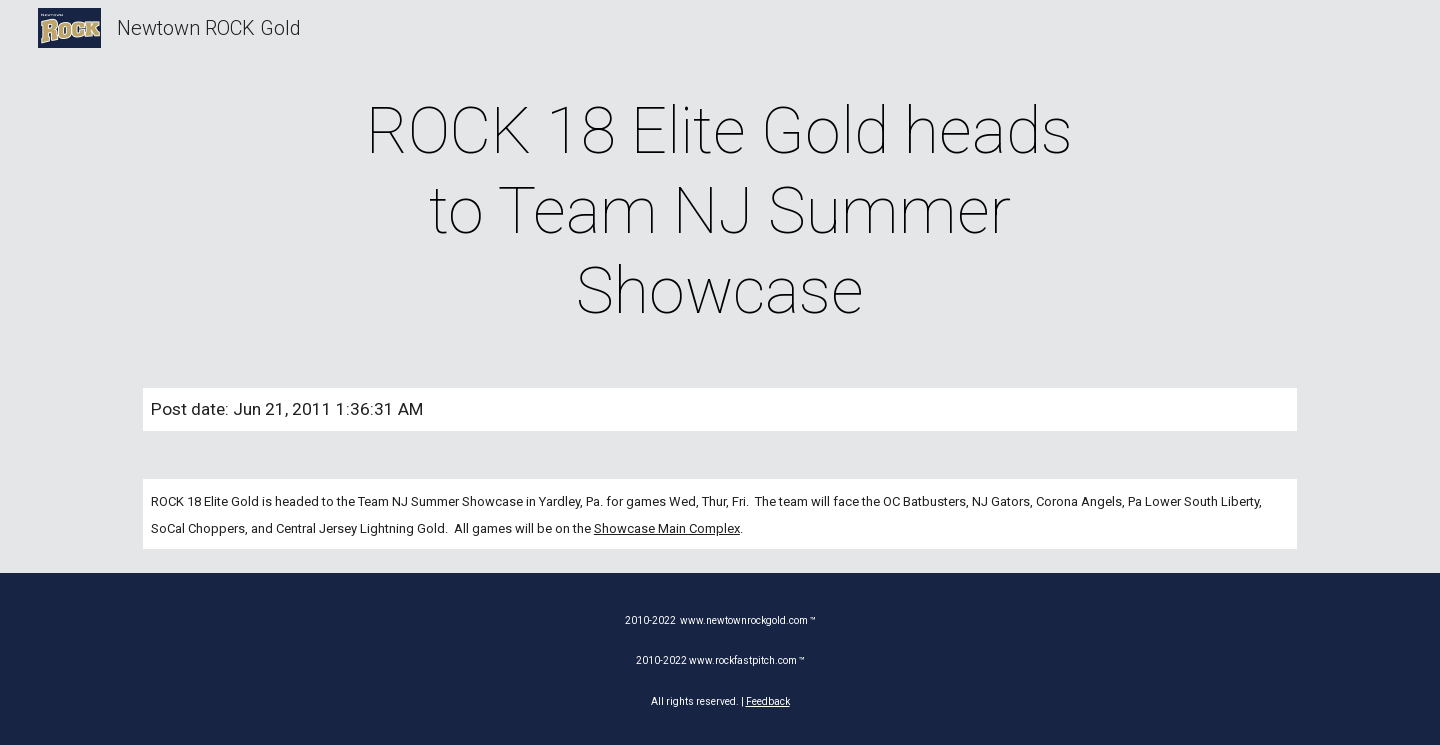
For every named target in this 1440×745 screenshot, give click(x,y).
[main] (720, 212)
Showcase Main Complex (667, 528)
